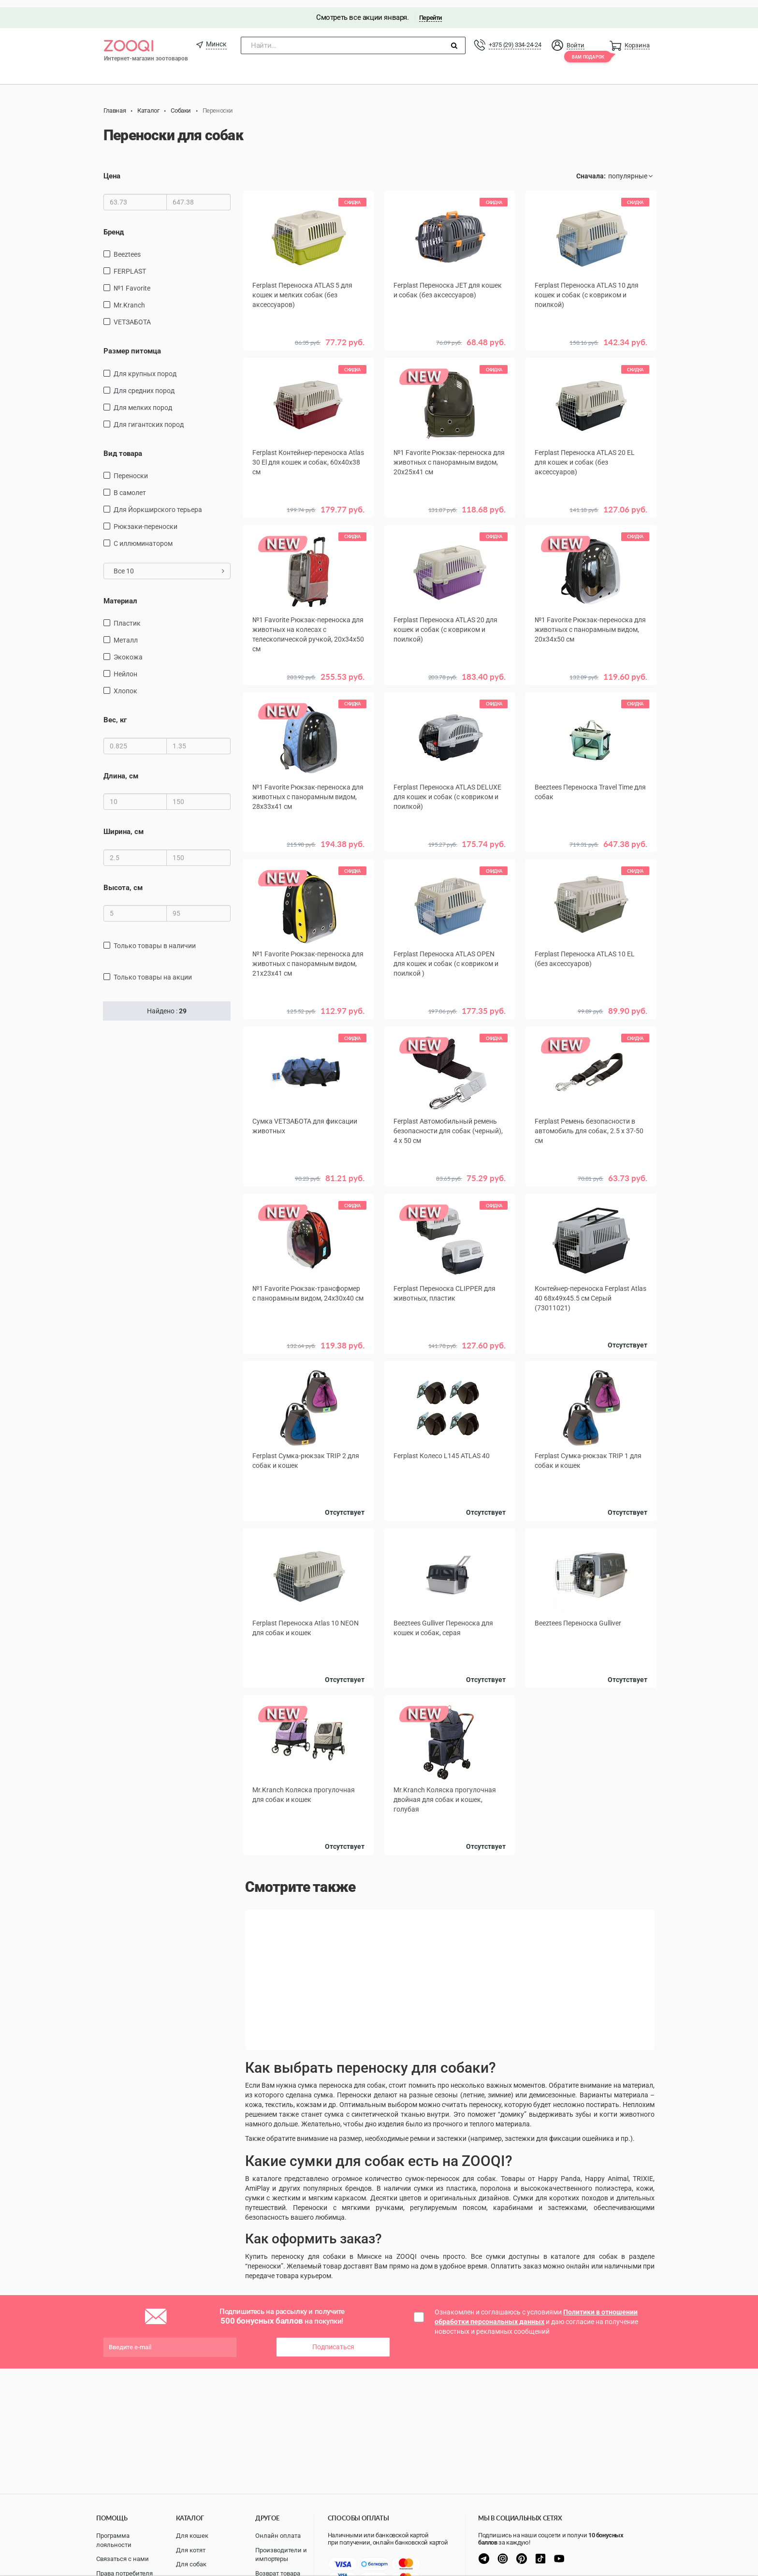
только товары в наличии (155, 938)
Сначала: (591, 169)
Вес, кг (115, 713)
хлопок (125, 684)
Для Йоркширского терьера (158, 502)
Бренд (113, 224)
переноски (131, 468)
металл (126, 633)
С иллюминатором (143, 536)
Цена (111, 169)
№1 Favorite (132, 281)
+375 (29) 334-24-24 (515, 37)
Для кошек (192, 2535)
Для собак (191, 2564)
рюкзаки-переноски (145, 519)
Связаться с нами (122, 2558)
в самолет (130, 485)
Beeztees (127, 247)
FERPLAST (130, 264)
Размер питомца (132, 343)
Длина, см (120, 768)
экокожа (128, 650)
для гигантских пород (149, 417)
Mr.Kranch (129, 298)
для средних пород (144, 383)
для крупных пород (145, 366)
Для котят (190, 2550)
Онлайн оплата (278, 2535)
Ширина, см (123, 824)
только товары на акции (153, 970)
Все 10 (169, 564)
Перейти (430, 10)
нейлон (125, 667)
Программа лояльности (113, 2540)
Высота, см (123, 880)
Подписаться (333, 2336)
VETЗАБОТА (132, 315)
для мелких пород (143, 400)
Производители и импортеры (281, 2555)
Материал (120, 593)
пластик (127, 616)
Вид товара (122, 446)
